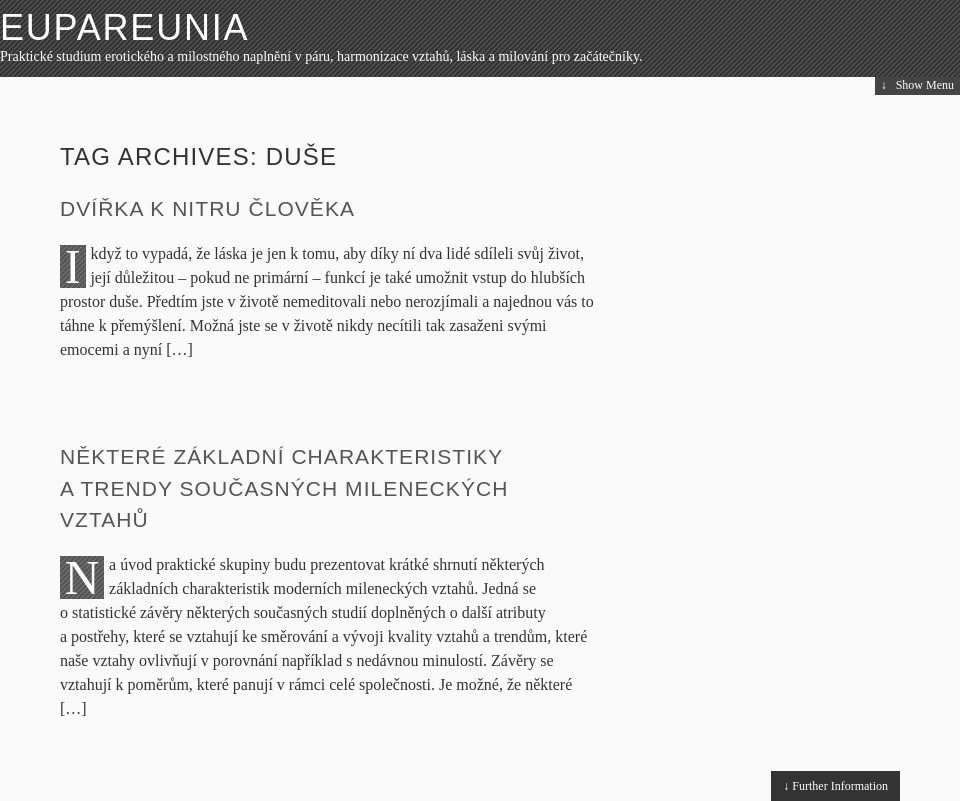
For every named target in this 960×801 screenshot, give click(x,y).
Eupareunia (124, 27)
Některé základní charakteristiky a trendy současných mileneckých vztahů (284, 488)
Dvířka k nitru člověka (207, 208)
